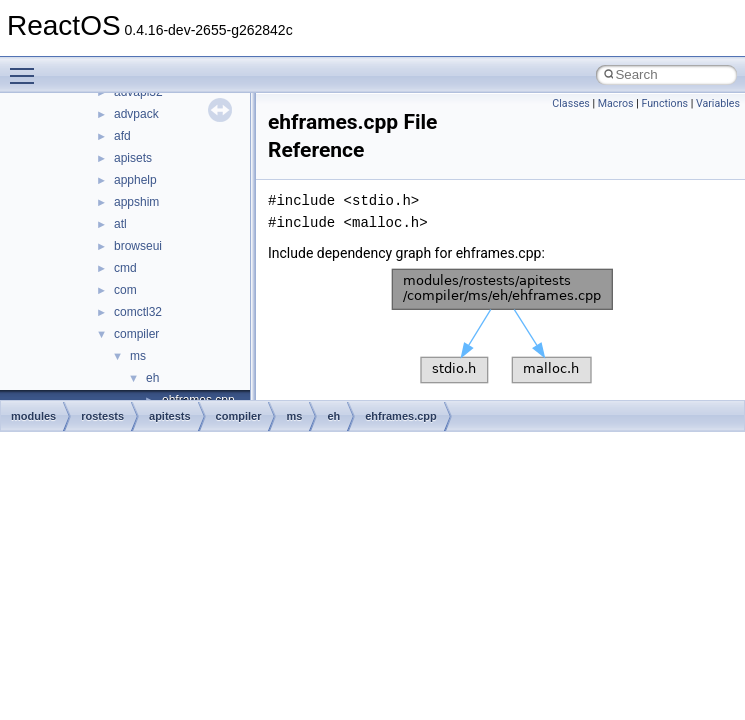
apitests (170, 416)
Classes (570, 103)
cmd (125, 268)
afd (122, 136)
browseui (138, 246)
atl (120, 224)
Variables (718, 103)
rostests (102, 416)
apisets (133, 158)
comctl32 (138, 312)
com (125, 290)
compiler (136, 334)
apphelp (135, 180)
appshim (136, 202)
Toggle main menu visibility (27, 67)
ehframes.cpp (401, 416)
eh (152, 378)
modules (33, 416)
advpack (136, 114)
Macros (616, 103)
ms (138, 356)
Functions (664, 103)
